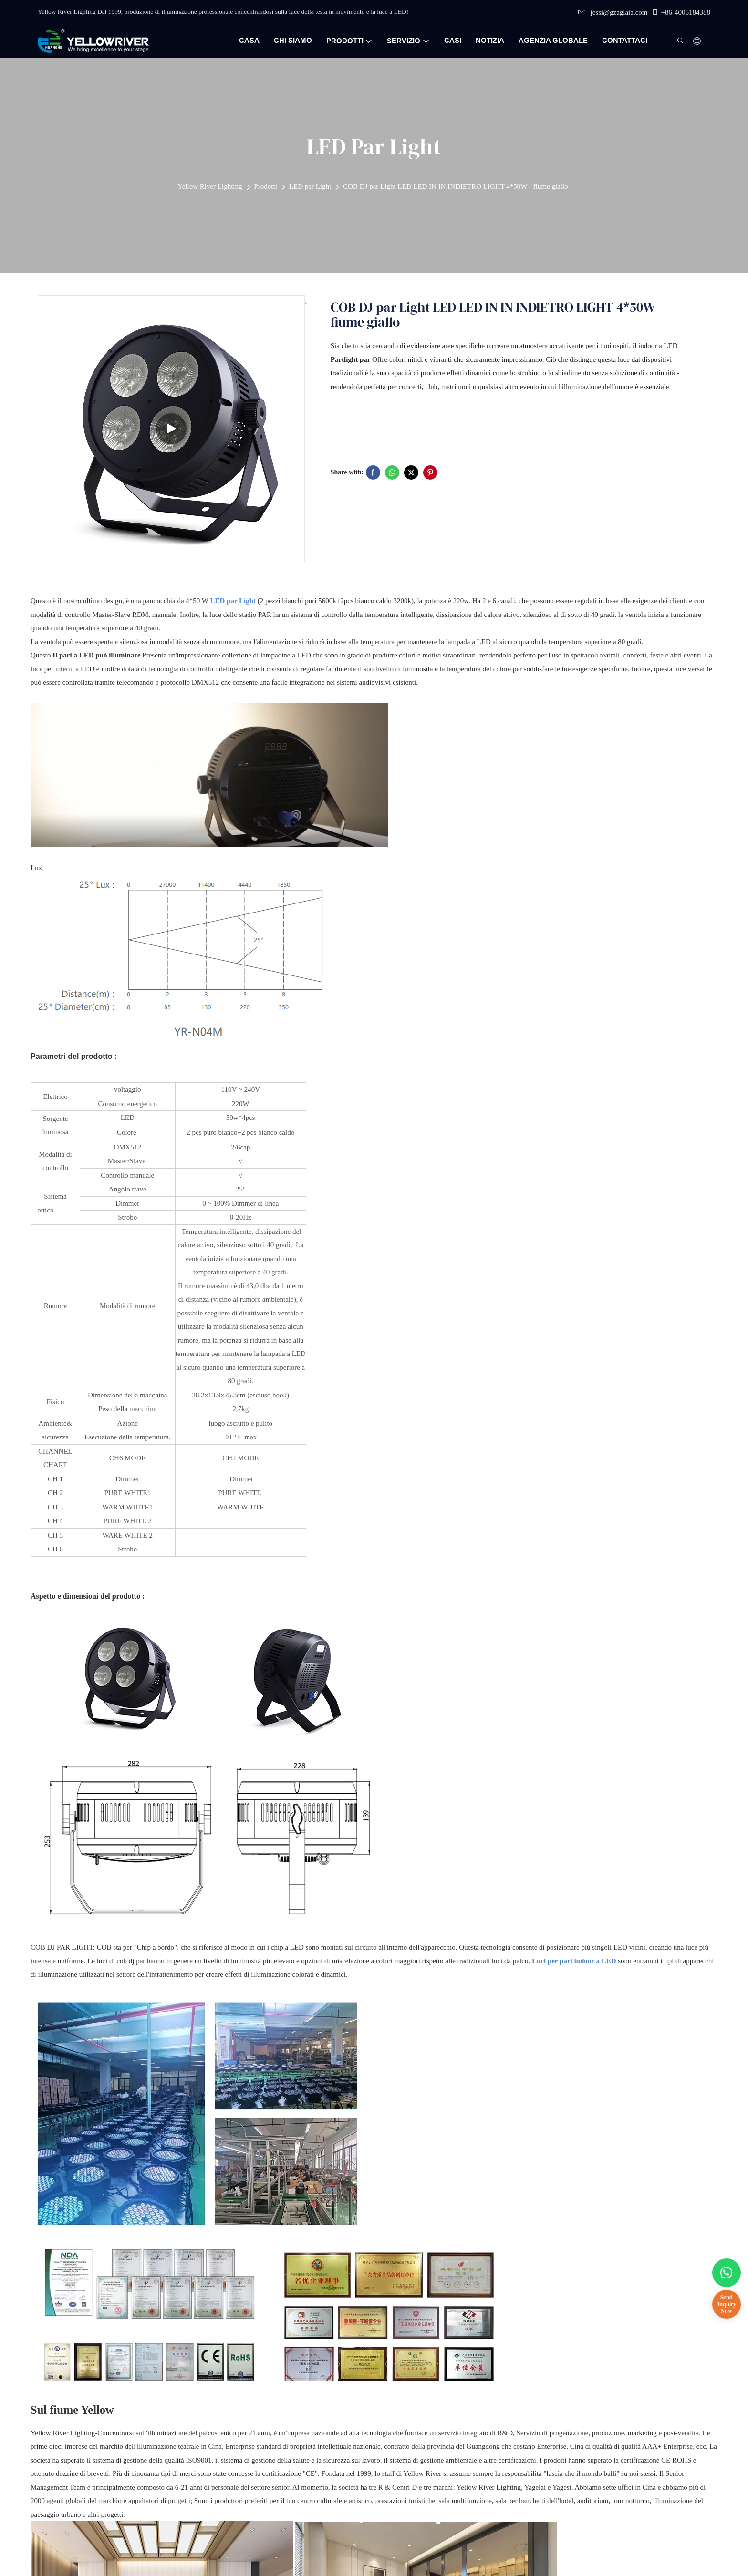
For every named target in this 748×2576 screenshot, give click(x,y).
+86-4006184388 (680, 12)
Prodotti (265, 186)
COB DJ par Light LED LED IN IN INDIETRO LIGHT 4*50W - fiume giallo (455, 186)
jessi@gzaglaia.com (613, 12)
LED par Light (310, 186)
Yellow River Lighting (209, 186)
